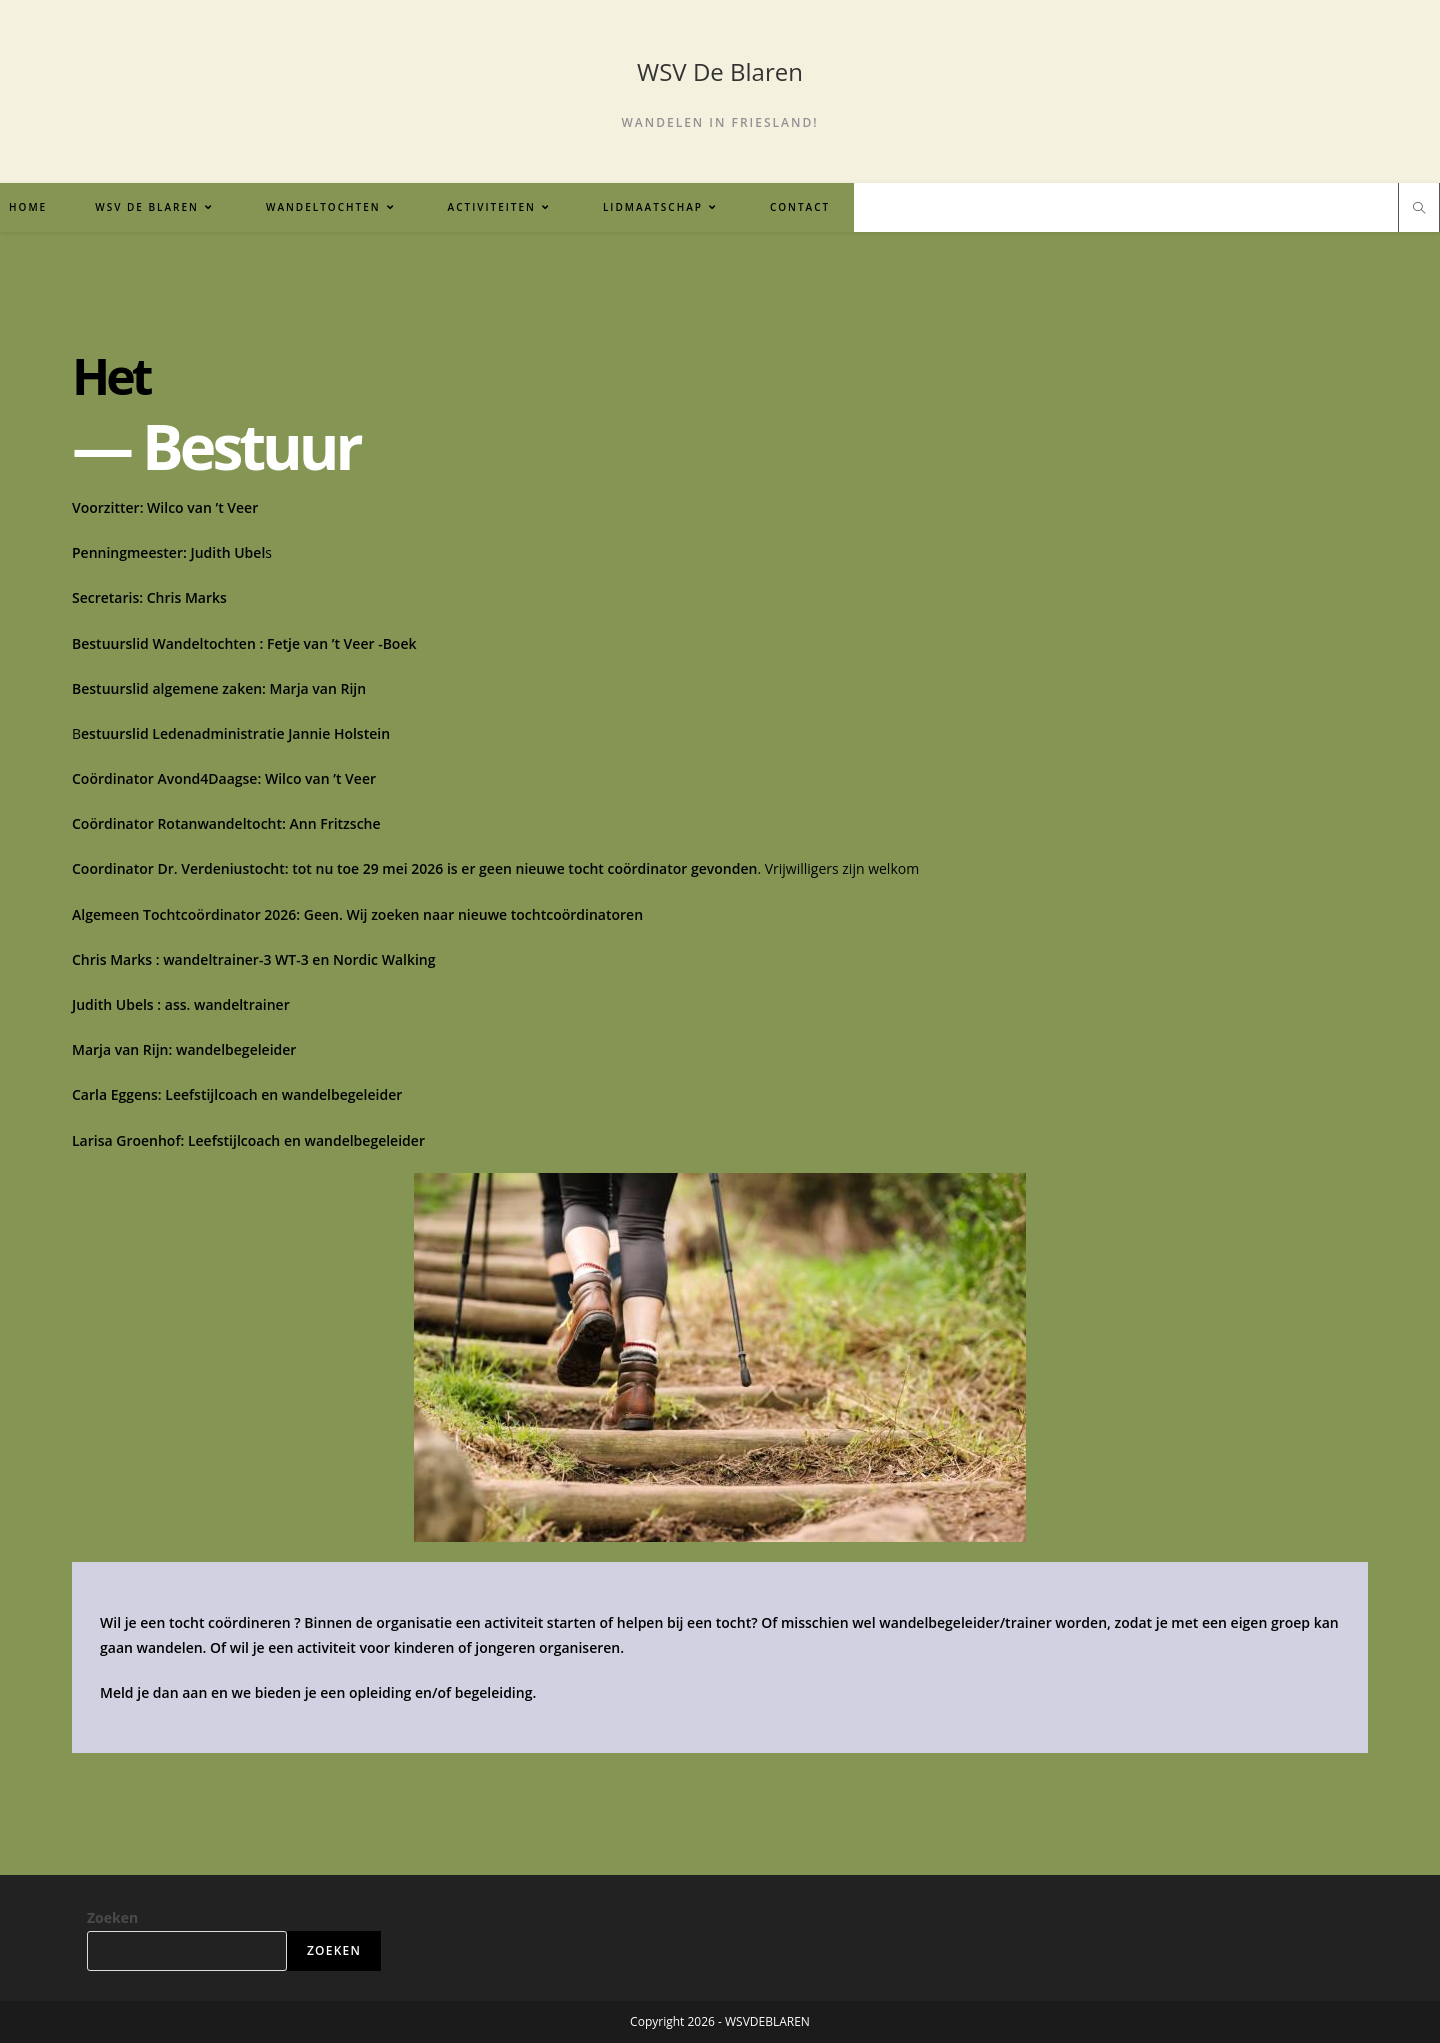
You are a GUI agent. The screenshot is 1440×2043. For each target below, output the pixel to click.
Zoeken (112, 1917)
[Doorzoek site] (1419, 209)
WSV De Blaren (720, 71)
